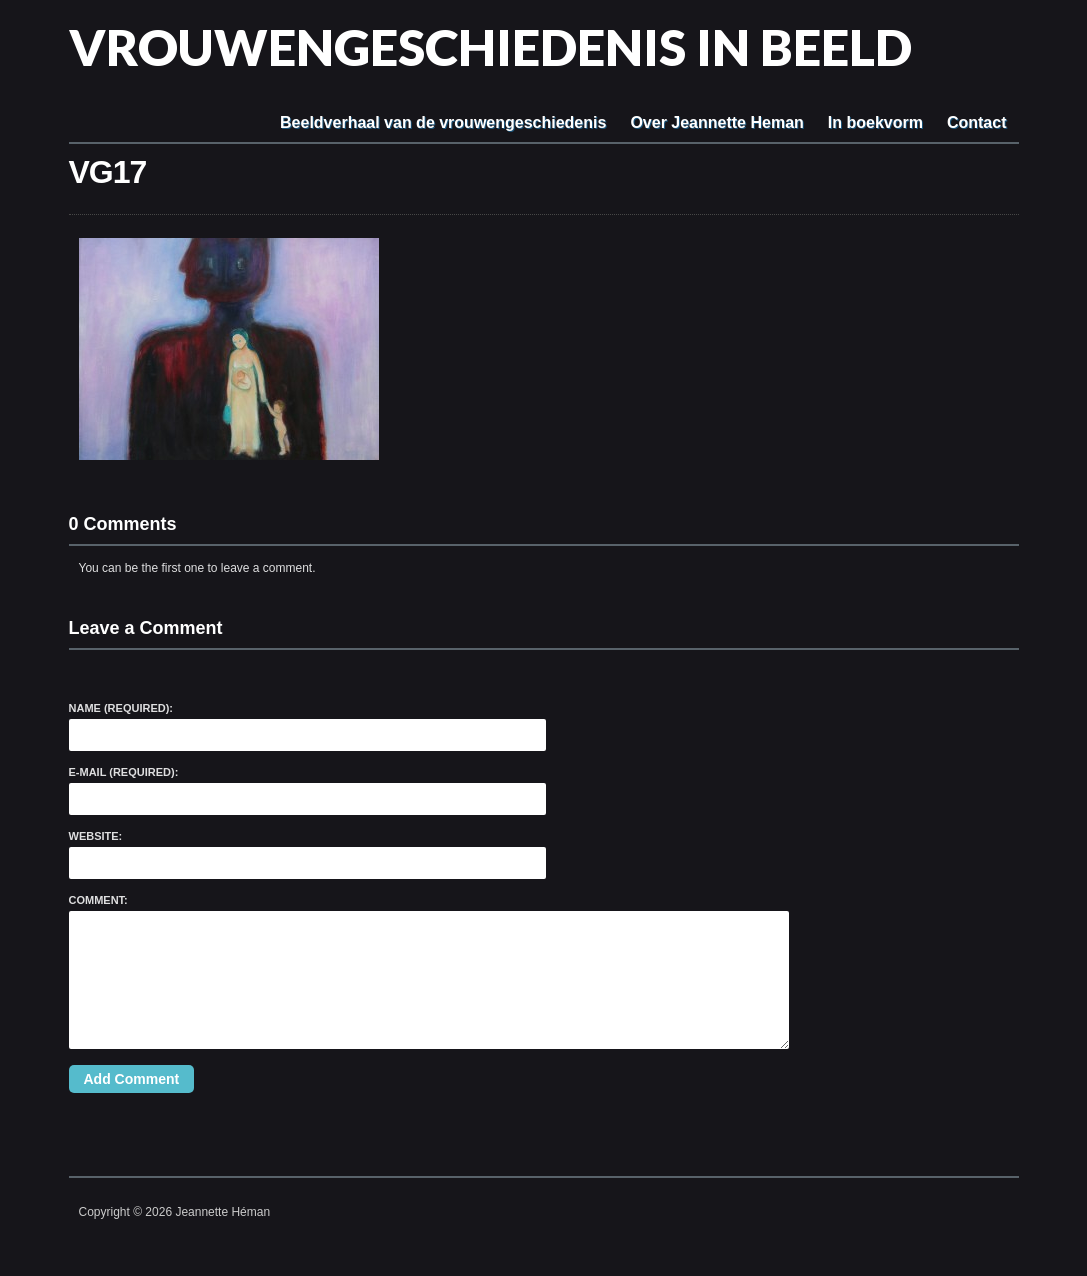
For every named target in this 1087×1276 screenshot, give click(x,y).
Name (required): (121, 708)
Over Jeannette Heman (716, 122)
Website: (96, 836)
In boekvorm (875, 122)
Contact (977, 122)
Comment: (98, 900)
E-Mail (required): (124, 772)
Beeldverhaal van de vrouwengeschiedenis (443, 122)
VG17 (108, 172)
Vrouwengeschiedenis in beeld (490, 47)
